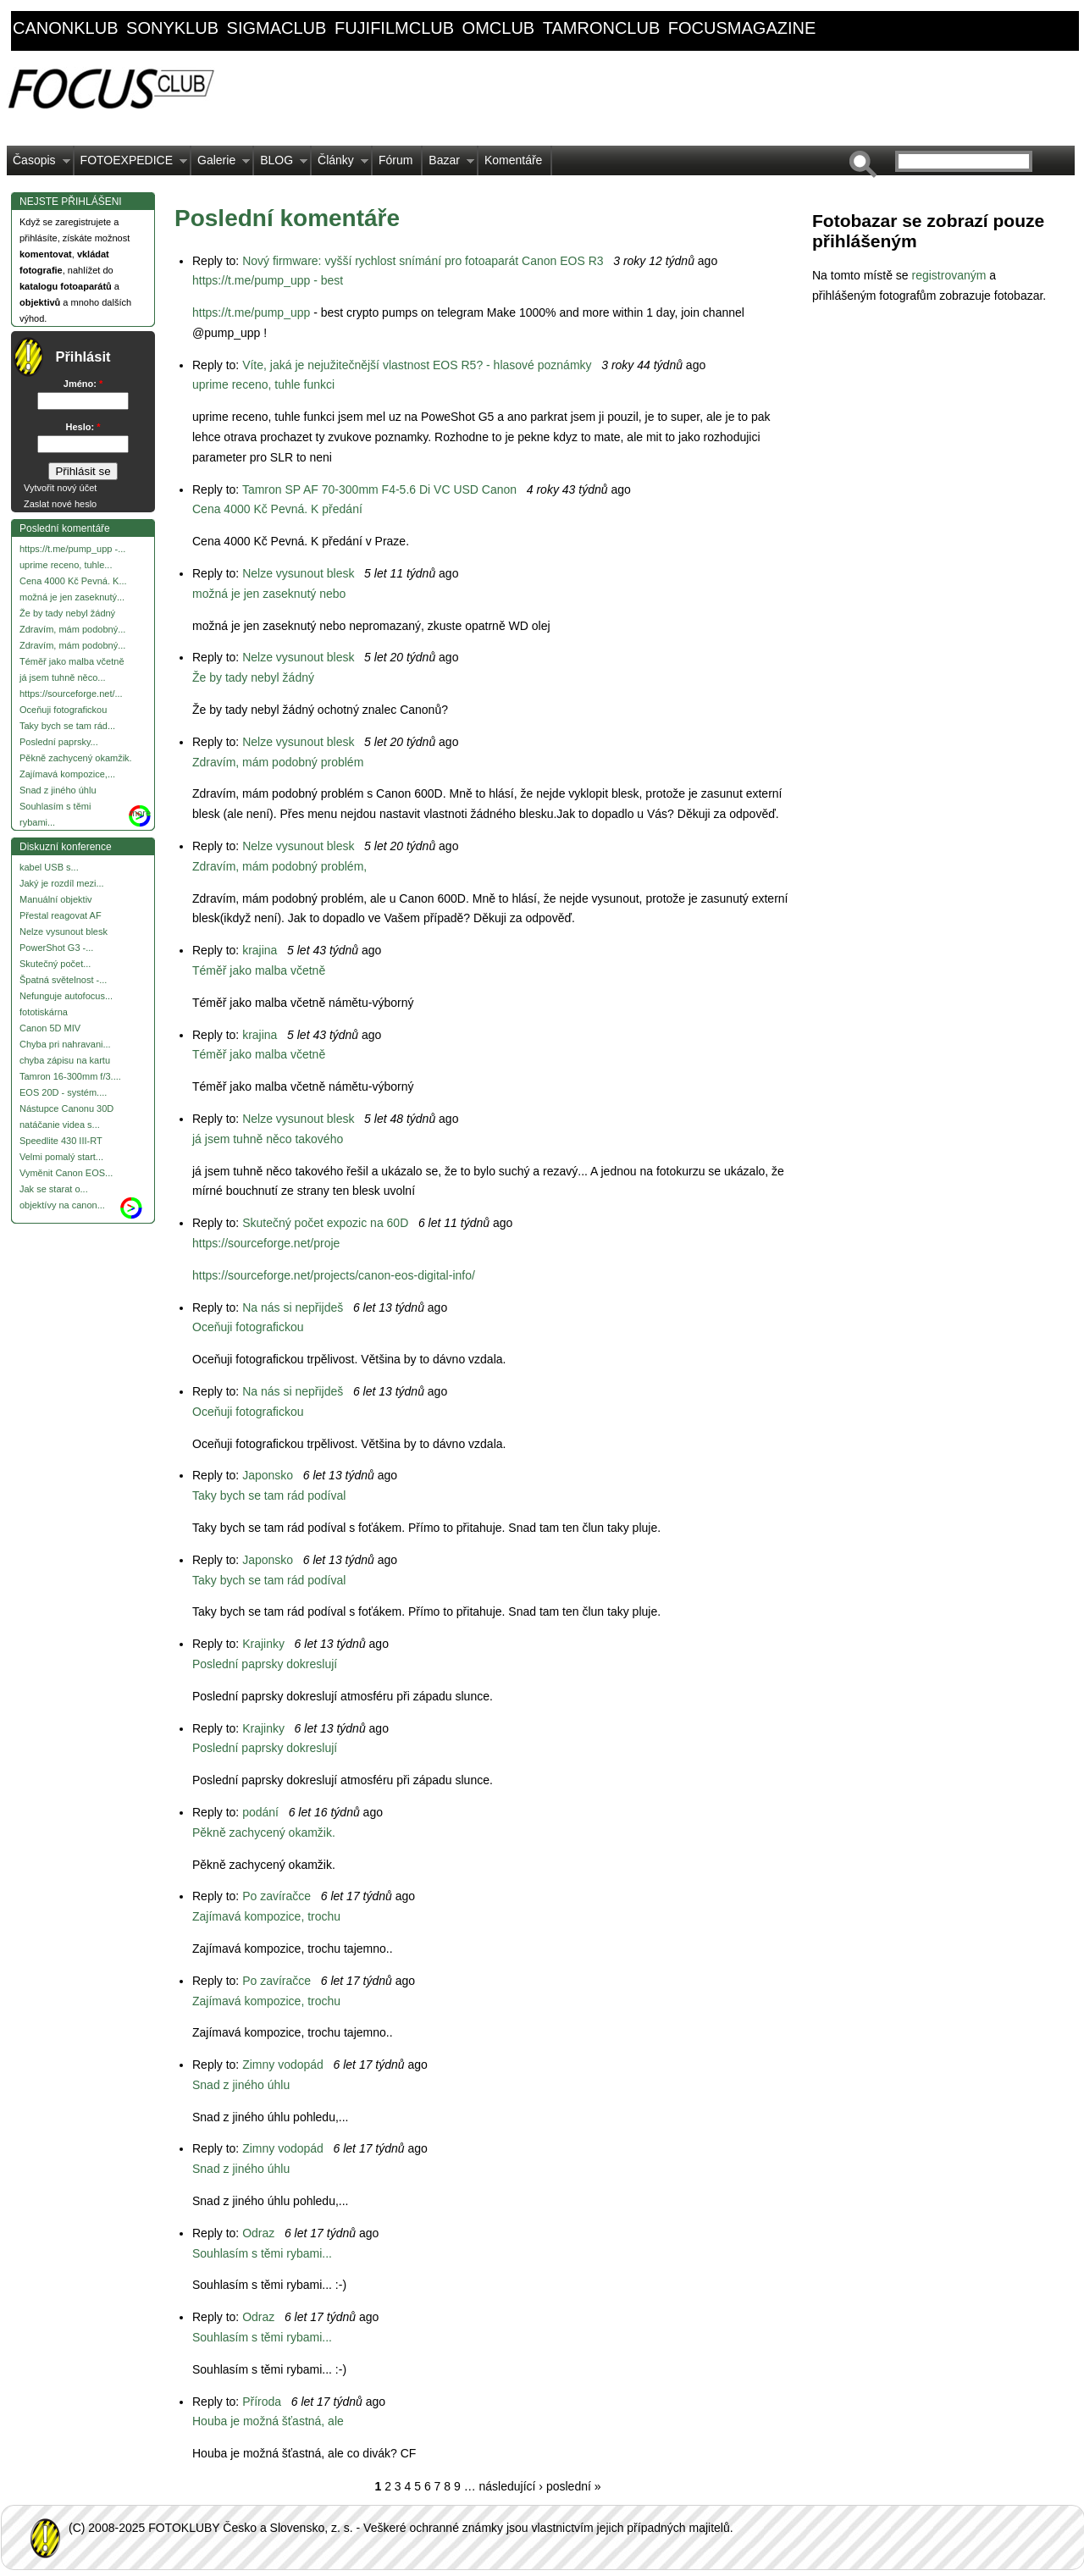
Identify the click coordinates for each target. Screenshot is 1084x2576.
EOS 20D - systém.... (63, 1092)
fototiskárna (43, 1012)
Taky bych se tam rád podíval (269, 1495)
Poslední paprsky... (58, 742)
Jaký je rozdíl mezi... (61, 883)
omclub (498, 28)
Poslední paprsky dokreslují (264, 1664)
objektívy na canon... (62, 1205)
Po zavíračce (276, 1896)
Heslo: (83, 427)
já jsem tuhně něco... (62, 677)
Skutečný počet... (55, 964)
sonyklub (172, 28)
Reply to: (217, 261)
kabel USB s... (49, 867)
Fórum (395, 160)
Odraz (258, 2233)
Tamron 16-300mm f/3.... (70, 1076)
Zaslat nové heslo (60, 504)
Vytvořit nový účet (60, 488)
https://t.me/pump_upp (251, 312)
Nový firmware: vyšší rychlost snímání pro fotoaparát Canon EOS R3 (422, 261)
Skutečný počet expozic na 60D (325, 1223)
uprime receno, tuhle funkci (263, 384)
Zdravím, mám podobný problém (277, 762)
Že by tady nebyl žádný (67, 613)
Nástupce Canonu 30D (66, 1108)
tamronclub (602, 28)
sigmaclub (277, 28)
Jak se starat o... (53, 1189)
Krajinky (263, 1643)
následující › (511, 2486)
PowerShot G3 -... (56, 948)
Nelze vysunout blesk (63, 931)
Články (340, 164)
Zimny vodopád (283, 2064)
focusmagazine (742, 28)
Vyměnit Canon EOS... (66, 1173)
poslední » (573, 2486)
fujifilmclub (394, 28)
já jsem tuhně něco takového (267, 1139)
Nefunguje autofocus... (66, 996)
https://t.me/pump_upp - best (267, 280)
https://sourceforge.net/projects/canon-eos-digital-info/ (333, 1275)
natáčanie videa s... (59, 1124)
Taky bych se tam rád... (67, 726)
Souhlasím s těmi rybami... (262, 2253)
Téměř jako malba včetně (71, 661)
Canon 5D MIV (49, 1028)
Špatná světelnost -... (63, 980)
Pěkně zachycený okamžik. (75, 758)
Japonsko (267, 1475)
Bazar (448, 164)
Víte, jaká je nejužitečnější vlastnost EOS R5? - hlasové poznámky (416, 365)
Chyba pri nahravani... (65, 1044)
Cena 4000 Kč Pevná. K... (73, 581)
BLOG (280, 164)
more (140, 813)
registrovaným (950, 275)
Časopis (38, 164)
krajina (259, 950)
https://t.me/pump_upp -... (72, 549)
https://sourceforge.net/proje (266, 1243)
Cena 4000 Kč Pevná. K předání (277, 509)
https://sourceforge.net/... (71, 693)
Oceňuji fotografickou (63, 710)
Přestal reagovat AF (60, 915)
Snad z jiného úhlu (58, 790)
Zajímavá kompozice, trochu (266, 1916)
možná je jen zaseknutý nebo (269, 593)
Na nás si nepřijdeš (292, 1307)
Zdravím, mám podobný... (72, 629)
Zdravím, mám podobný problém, (279, 866)
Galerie (220, 164)
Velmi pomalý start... (61, 1157)
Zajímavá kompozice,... (67, 774)
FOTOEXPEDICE (131, 164)
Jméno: (83, 384)
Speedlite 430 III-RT (60, 1141)
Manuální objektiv (55, 899)
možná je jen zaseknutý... (71, 597)
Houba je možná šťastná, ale (268, 2421)
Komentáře (513, 160)
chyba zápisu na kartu (64, 1060)
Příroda (261, 2401)
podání (260, 1812)
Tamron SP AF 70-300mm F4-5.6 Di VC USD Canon (379, 489)
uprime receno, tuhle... (65, 565)
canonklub (65, 28)
